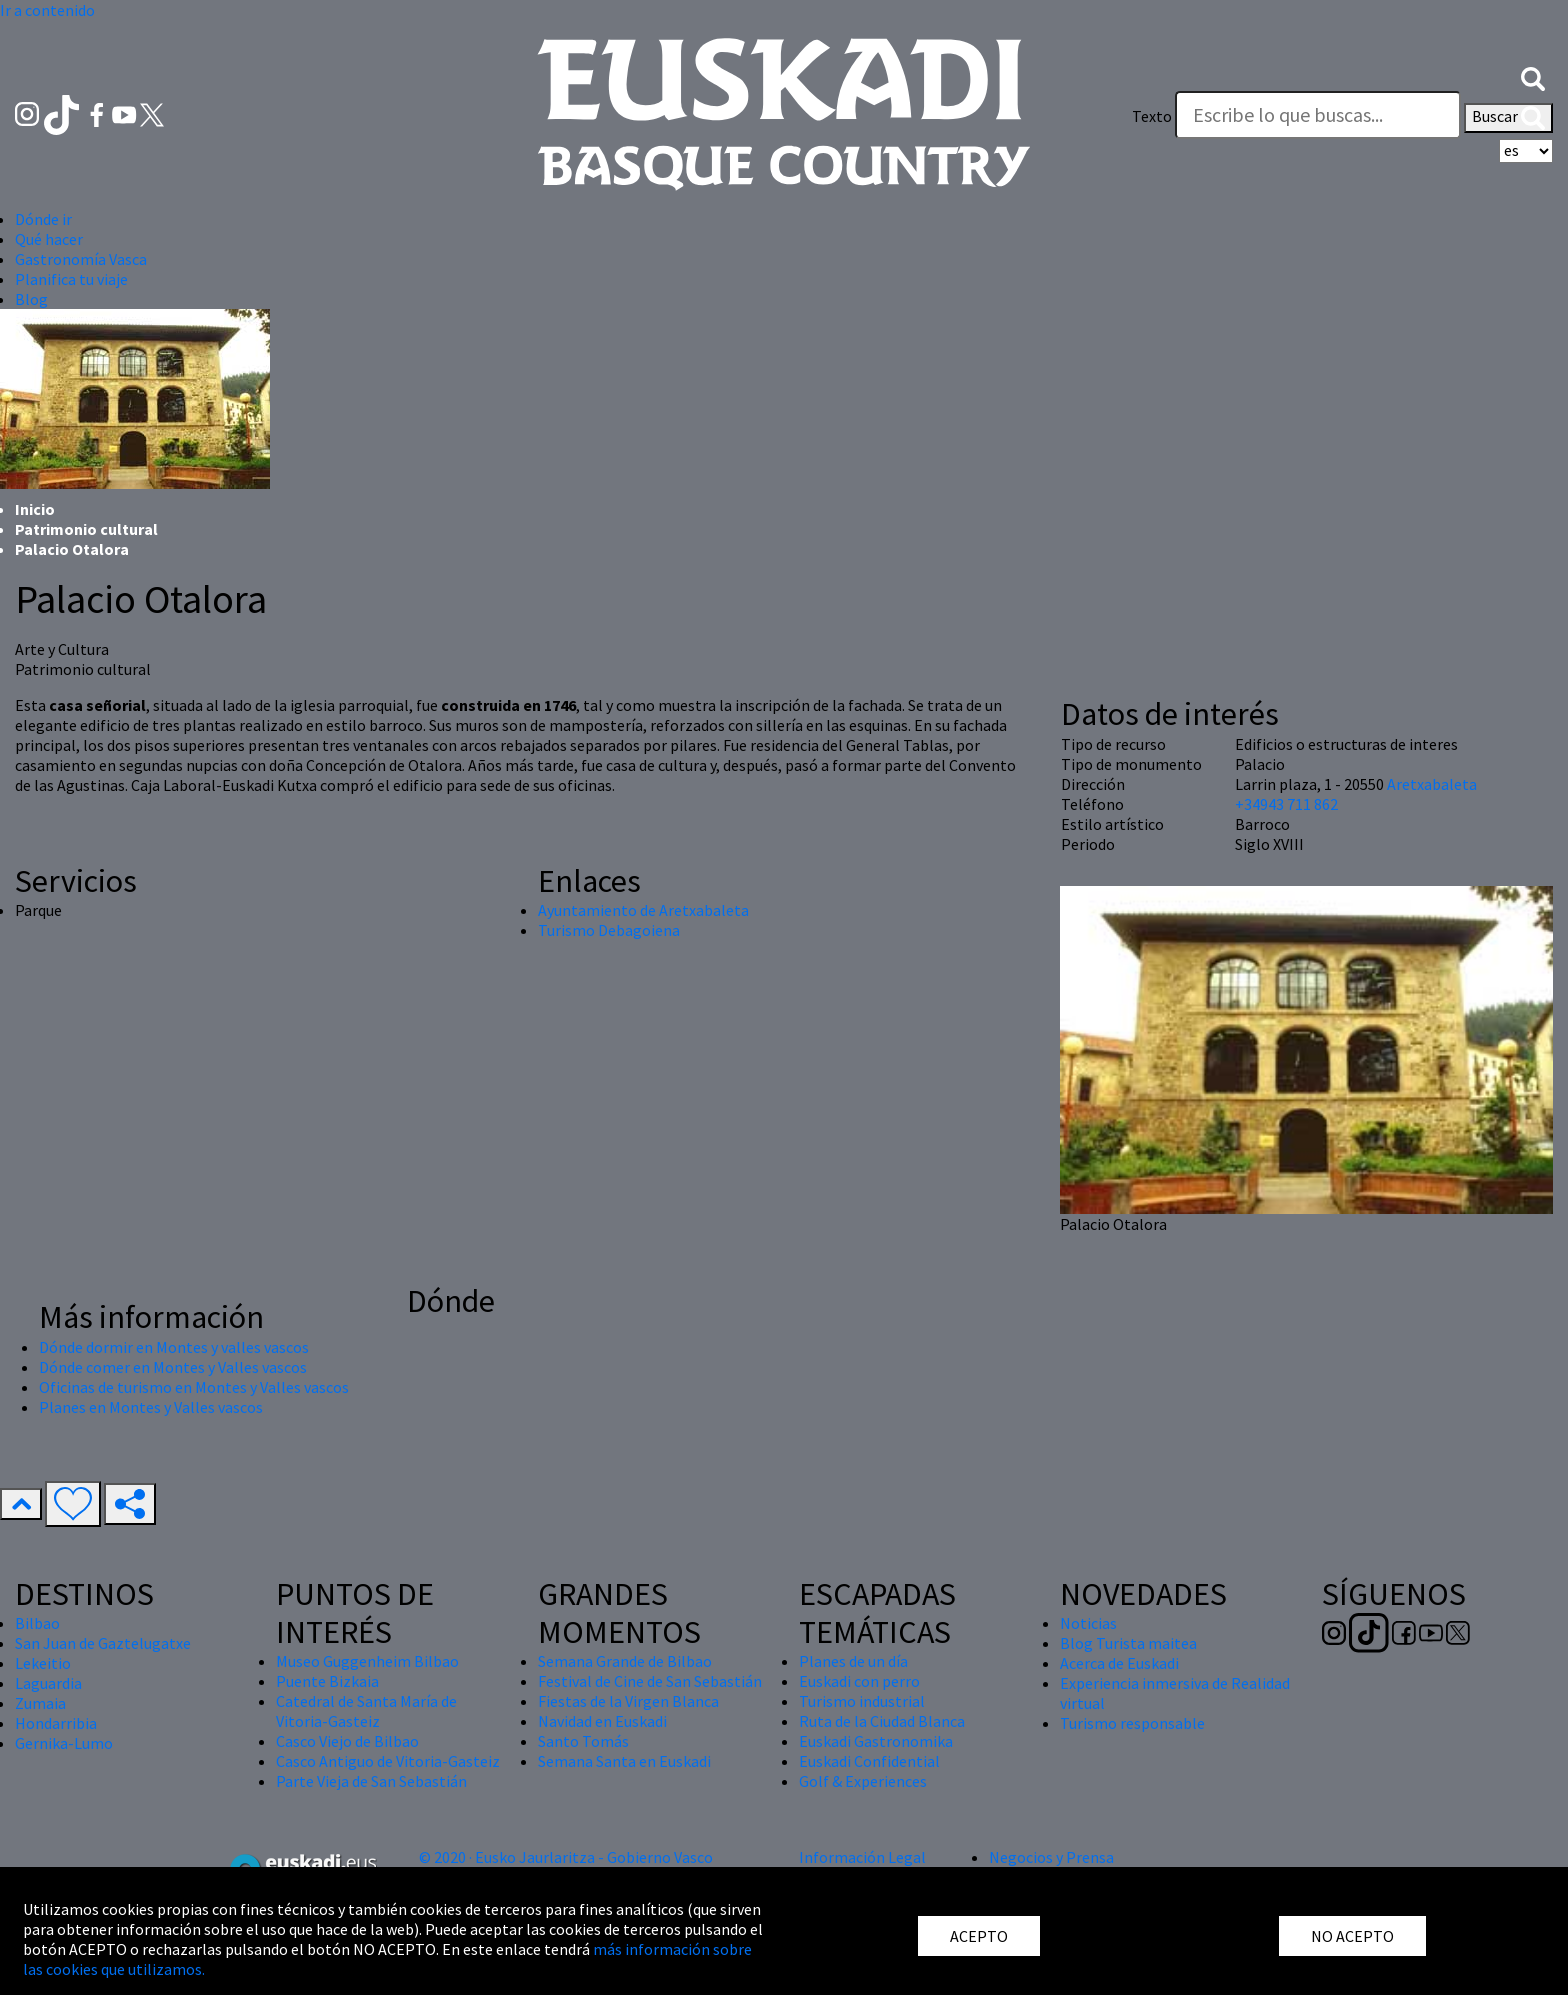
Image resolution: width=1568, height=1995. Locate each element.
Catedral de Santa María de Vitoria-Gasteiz (366, 1711)
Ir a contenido (47, 10)
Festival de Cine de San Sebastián (650, 1681)
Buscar (1508, 118)
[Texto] (1318, 115)
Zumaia (40, 1703)
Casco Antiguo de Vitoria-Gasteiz (388, 1761)
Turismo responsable (1132, 1723)
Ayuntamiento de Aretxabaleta (643, 910)
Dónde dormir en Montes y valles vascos (174, 1347)
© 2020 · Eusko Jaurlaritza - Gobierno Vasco (566, 1857)
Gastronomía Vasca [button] (81, 259)
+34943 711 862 (1286, 804)
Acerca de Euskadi (1119, 1663)
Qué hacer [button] (49, 239)
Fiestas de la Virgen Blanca (628, 1701)
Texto (1152, 116)
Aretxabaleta (1432, 784)
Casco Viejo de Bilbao (347, 1741)
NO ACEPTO (1352, 1936)
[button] (1533, 77)
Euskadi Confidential (869, 1761)
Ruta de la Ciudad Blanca (882, 1721)
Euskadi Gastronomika (876, 1741)
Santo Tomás (583, 1741)
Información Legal (862, 1857)
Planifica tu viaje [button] (71, 279)
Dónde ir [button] (43, 219)
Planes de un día (853, 1661)
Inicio (35, 509)
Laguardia (48, 1683)
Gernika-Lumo (64, 1743)
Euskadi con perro (859, 1681)
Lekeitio (43, 1663)
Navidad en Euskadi (602, 1721)
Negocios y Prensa (1051, 1857)
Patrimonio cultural (86, 529)
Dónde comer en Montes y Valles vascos (173, 1367)
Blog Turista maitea (1128, 1643)
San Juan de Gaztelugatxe (103, 1643)
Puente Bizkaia (327, 1681)
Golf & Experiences (863, 1781)
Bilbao (37, 1623)
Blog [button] (31, 299)
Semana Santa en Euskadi (624, 1761)
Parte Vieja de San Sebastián (371, 1781)
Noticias (1088, 1623)
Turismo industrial (862, 1701)
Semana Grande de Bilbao (625, 1661)
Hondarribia (56, 1723)
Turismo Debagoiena (609, 930)
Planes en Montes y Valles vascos (151, 1407)
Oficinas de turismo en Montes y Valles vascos (194, 1387)
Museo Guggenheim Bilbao (367, 1661)
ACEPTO (979, 1936)
